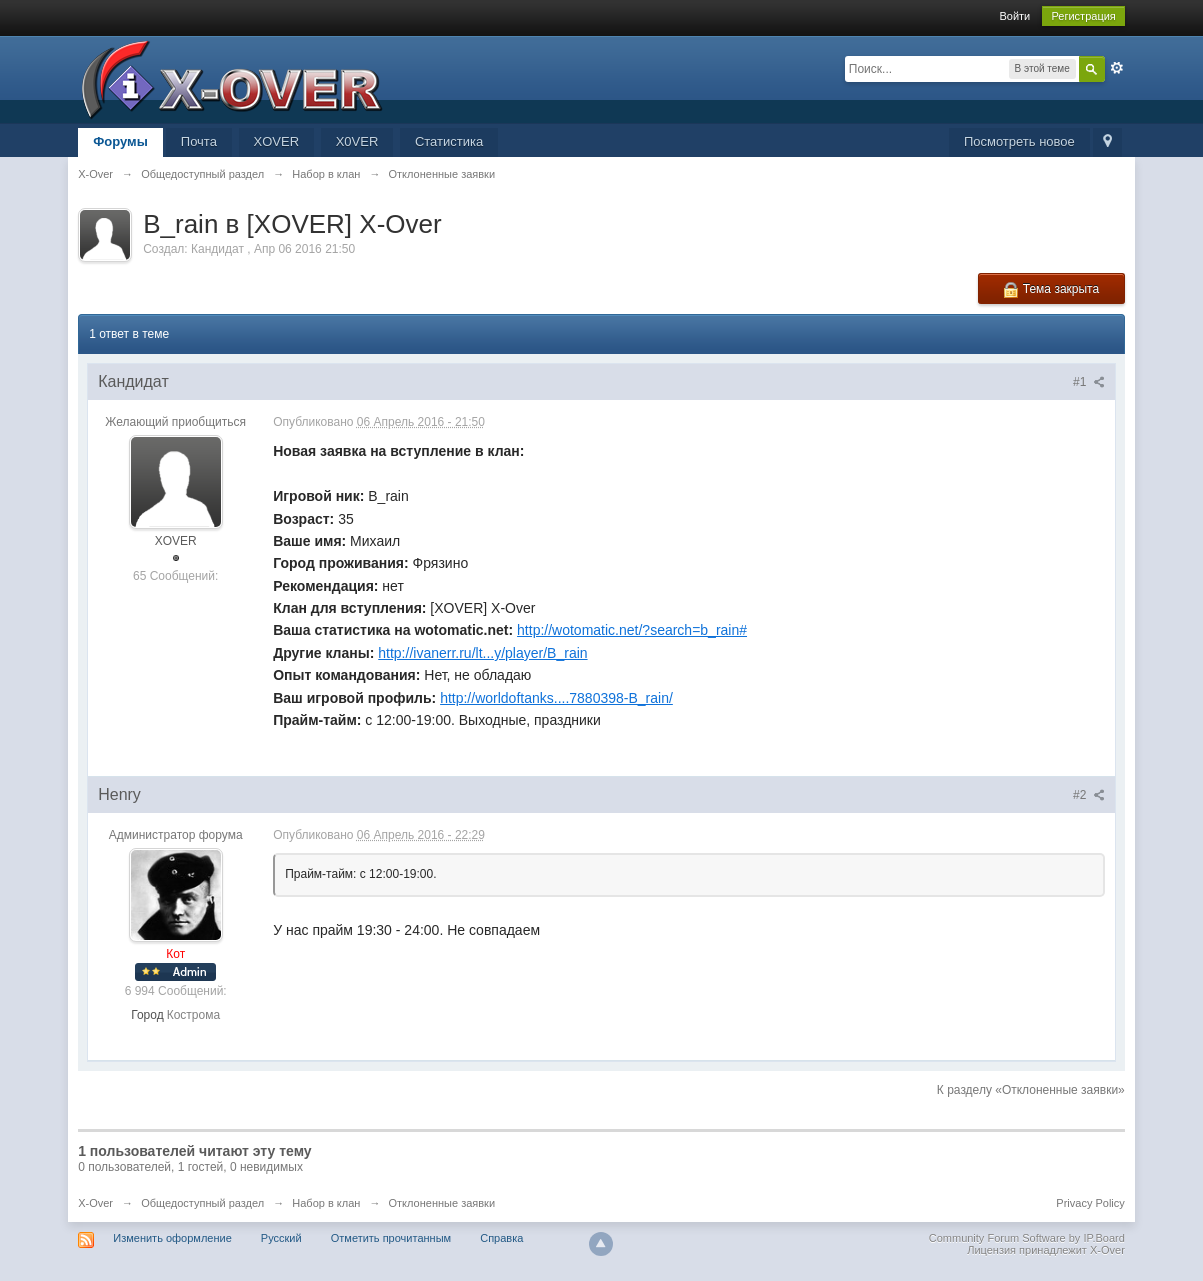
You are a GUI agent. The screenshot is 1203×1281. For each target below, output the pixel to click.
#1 (1089, 382)
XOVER (277, 141)
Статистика (449, 141)
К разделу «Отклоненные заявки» (1031, 1090)
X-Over (95, 1203)
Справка (501, 1238)
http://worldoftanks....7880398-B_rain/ (556, 698)
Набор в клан (326, 1203)
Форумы (120, 141)
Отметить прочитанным (391, 1238)
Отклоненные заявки (442, 1203)
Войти (1014, 16)
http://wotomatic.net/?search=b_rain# (632, 630)
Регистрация (1083, 16)
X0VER (357, 141)
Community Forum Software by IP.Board (1027, 1238)
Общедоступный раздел (202, 1203)
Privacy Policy (1090, 1203)
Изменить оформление (172, 1238)
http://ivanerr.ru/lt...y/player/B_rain (482, 653)
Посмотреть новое (1019, 141)
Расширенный (1117, 68)
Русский (281, 1238)
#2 (1089, 795)
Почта (199, 141)
